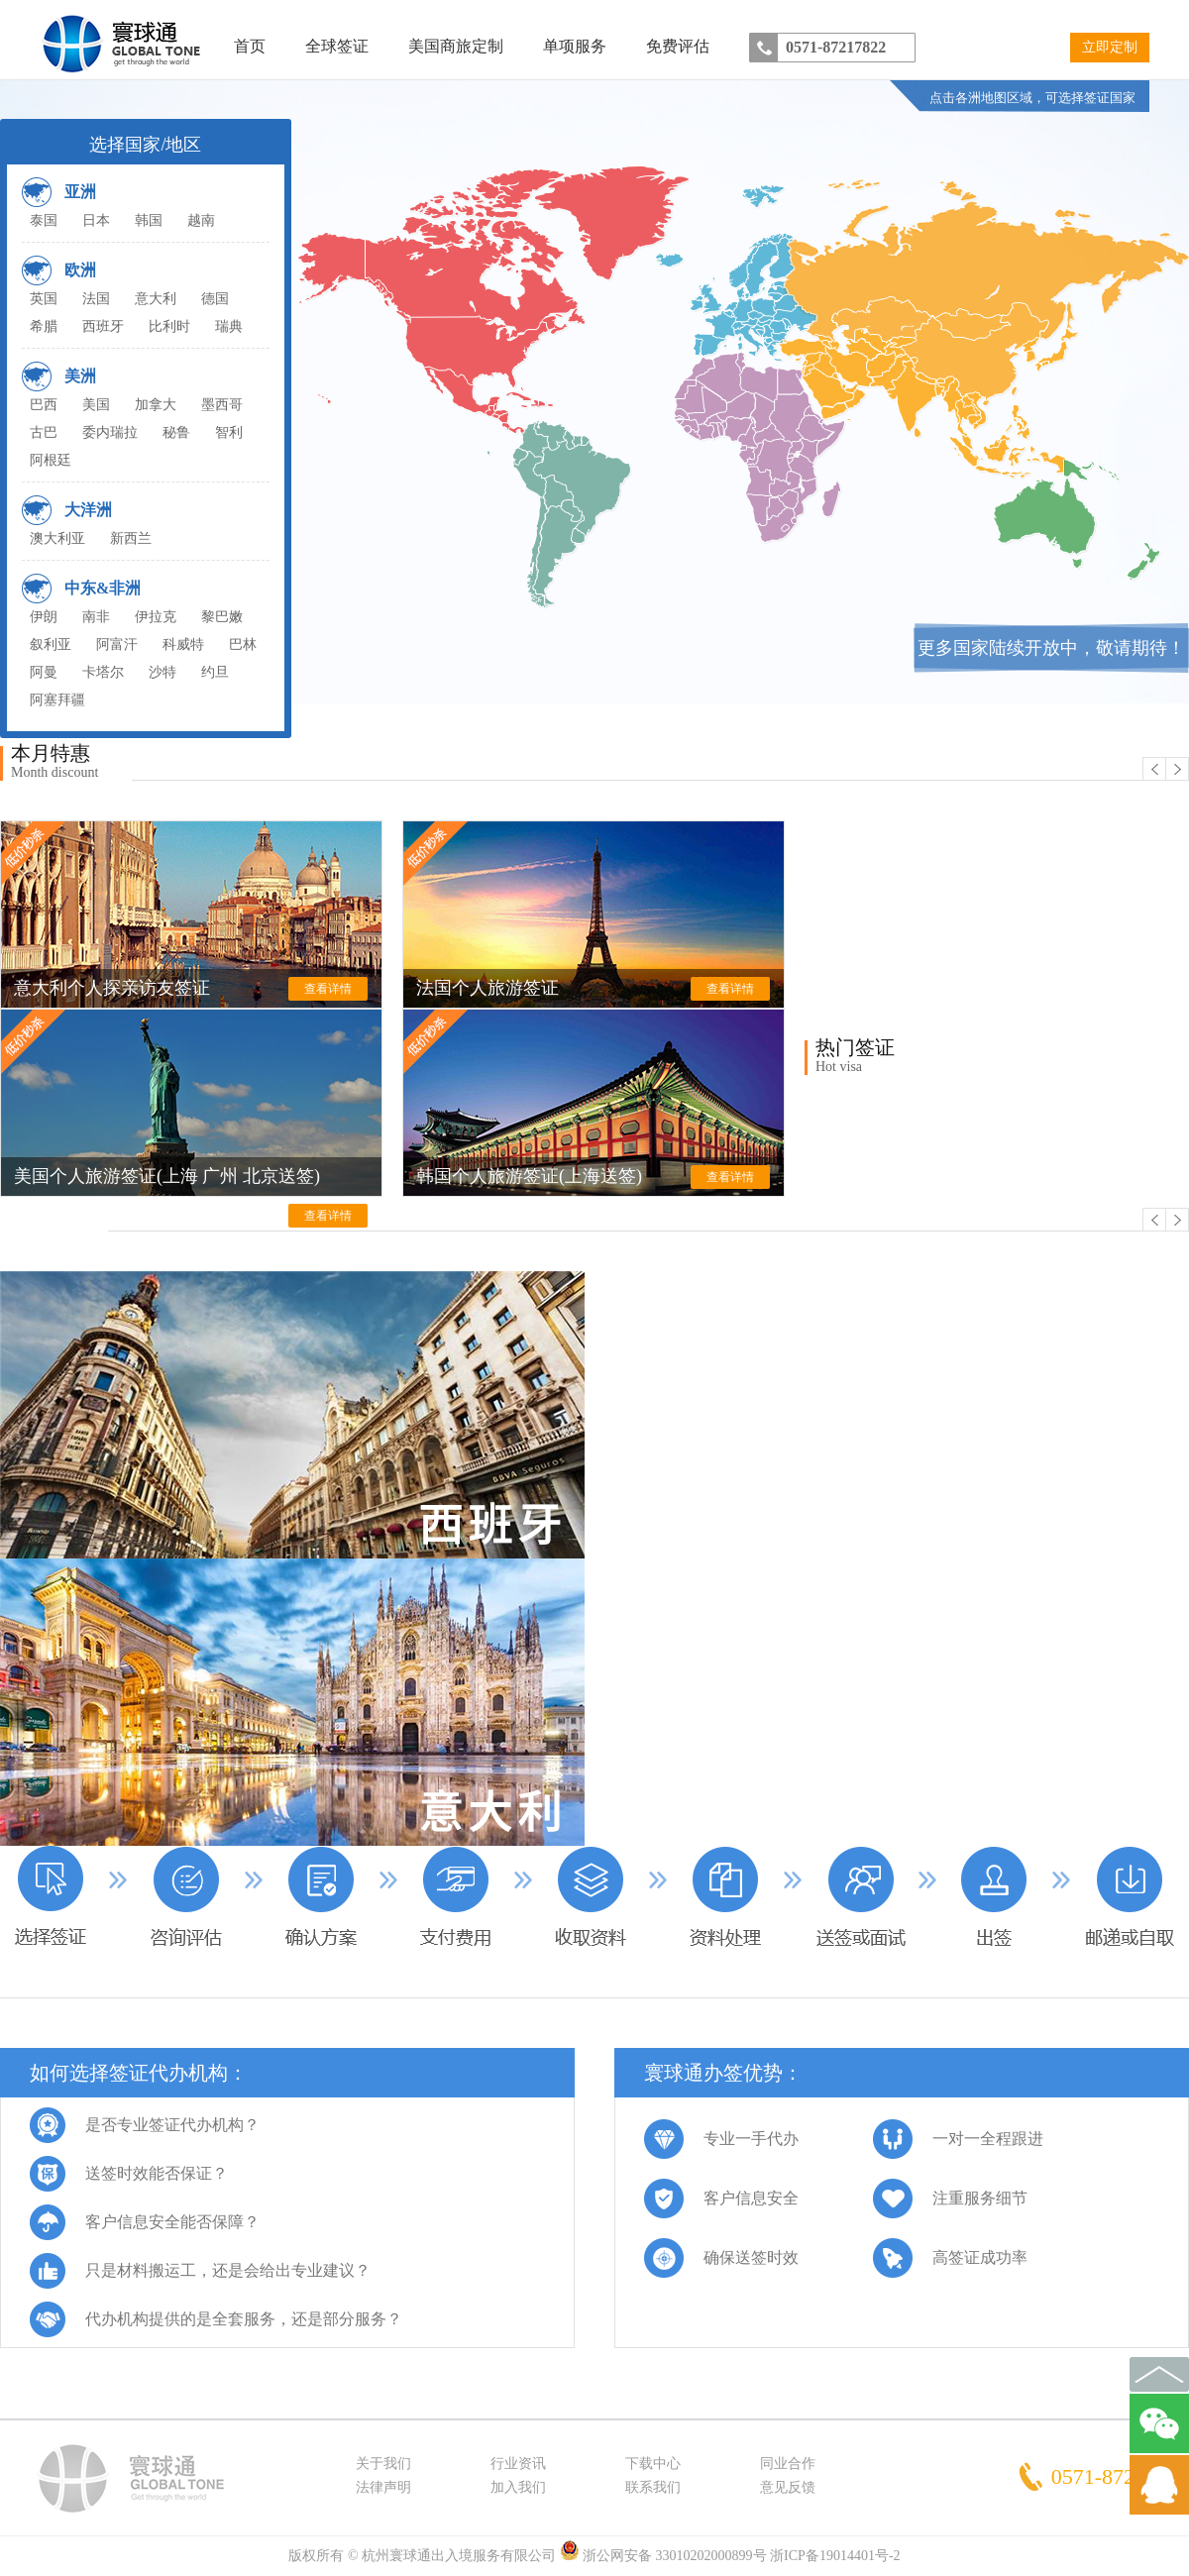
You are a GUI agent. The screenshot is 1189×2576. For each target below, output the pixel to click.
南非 (96, 616)
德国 (215, 298)
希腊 (43, 326)
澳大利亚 (57, 538)
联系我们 (653, 2487)
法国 (96, 298)
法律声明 (383, 2487)
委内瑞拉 (110, 432)
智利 (229, 432)
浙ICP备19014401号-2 (835, 2555)
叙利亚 (50, 644)
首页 (250, 46)
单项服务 (574, 46)
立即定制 (1109, 47)
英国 (43, 298)
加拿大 (155, 404)
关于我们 (383, 2463)
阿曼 (43, 672)
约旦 (215, 672)
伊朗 (43, 616)
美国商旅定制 (455, 46)
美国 (96, 404)
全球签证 (337, 46)
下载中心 (653, 2463)
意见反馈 (787, 2487)
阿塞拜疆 (57, 700)
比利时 (169, 326)
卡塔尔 (103, 672)
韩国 (148, 220)
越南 (201, 220)
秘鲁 (176, 432)
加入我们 (518, 2487)
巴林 (243, 644)
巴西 (43, 404)
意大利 (155, 298)
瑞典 (229, 326)
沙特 (162, 672)
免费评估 (677, 46)
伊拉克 (155, 616)
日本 (96, 220)
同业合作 (787, 2463)
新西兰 (131, 538)
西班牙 (103, 326)
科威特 (183, 644)
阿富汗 (117, 644)
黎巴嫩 (222, 616)
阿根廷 (50, 460)
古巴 (43, 432)
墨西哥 (222, 404)
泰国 (43, 220)
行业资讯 (518, 2463)
